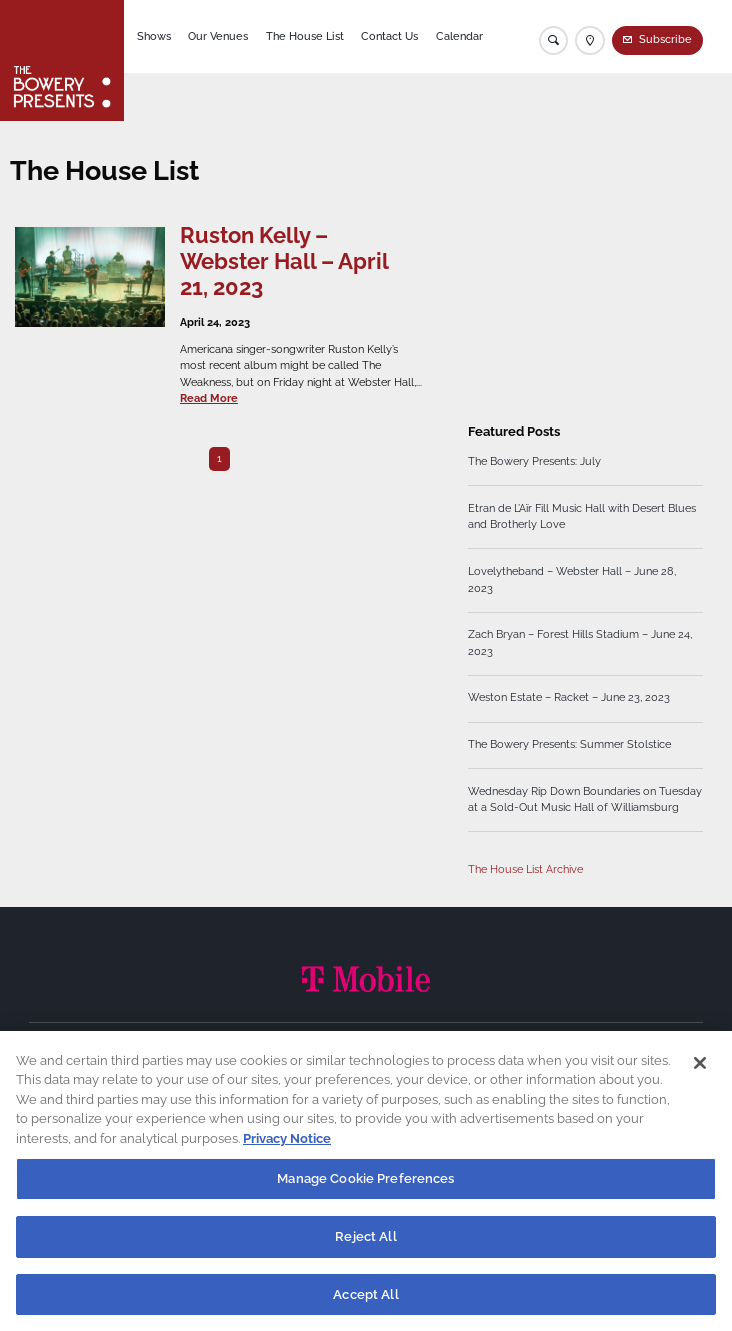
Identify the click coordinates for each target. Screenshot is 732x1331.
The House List (305, 36)
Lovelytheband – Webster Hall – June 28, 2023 (572, 579)
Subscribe (665, 39)
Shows (154, 36)
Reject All (365, 1247)
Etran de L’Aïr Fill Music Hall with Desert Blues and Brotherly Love (582, 516)
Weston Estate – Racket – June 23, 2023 (569, 697)
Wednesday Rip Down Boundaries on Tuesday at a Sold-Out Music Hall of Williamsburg (585, 799)
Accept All (365, 1305)
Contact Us (389, 36)
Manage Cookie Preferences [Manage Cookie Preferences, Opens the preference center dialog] (365, 1190)
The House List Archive (525, 869)
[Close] (700, 1074)
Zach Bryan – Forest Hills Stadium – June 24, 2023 (580, 642)
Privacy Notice (287, 1149)
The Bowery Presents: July (534, 461)
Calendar (459, 36)
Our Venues (218, 36)
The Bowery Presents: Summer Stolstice (569, 744)
